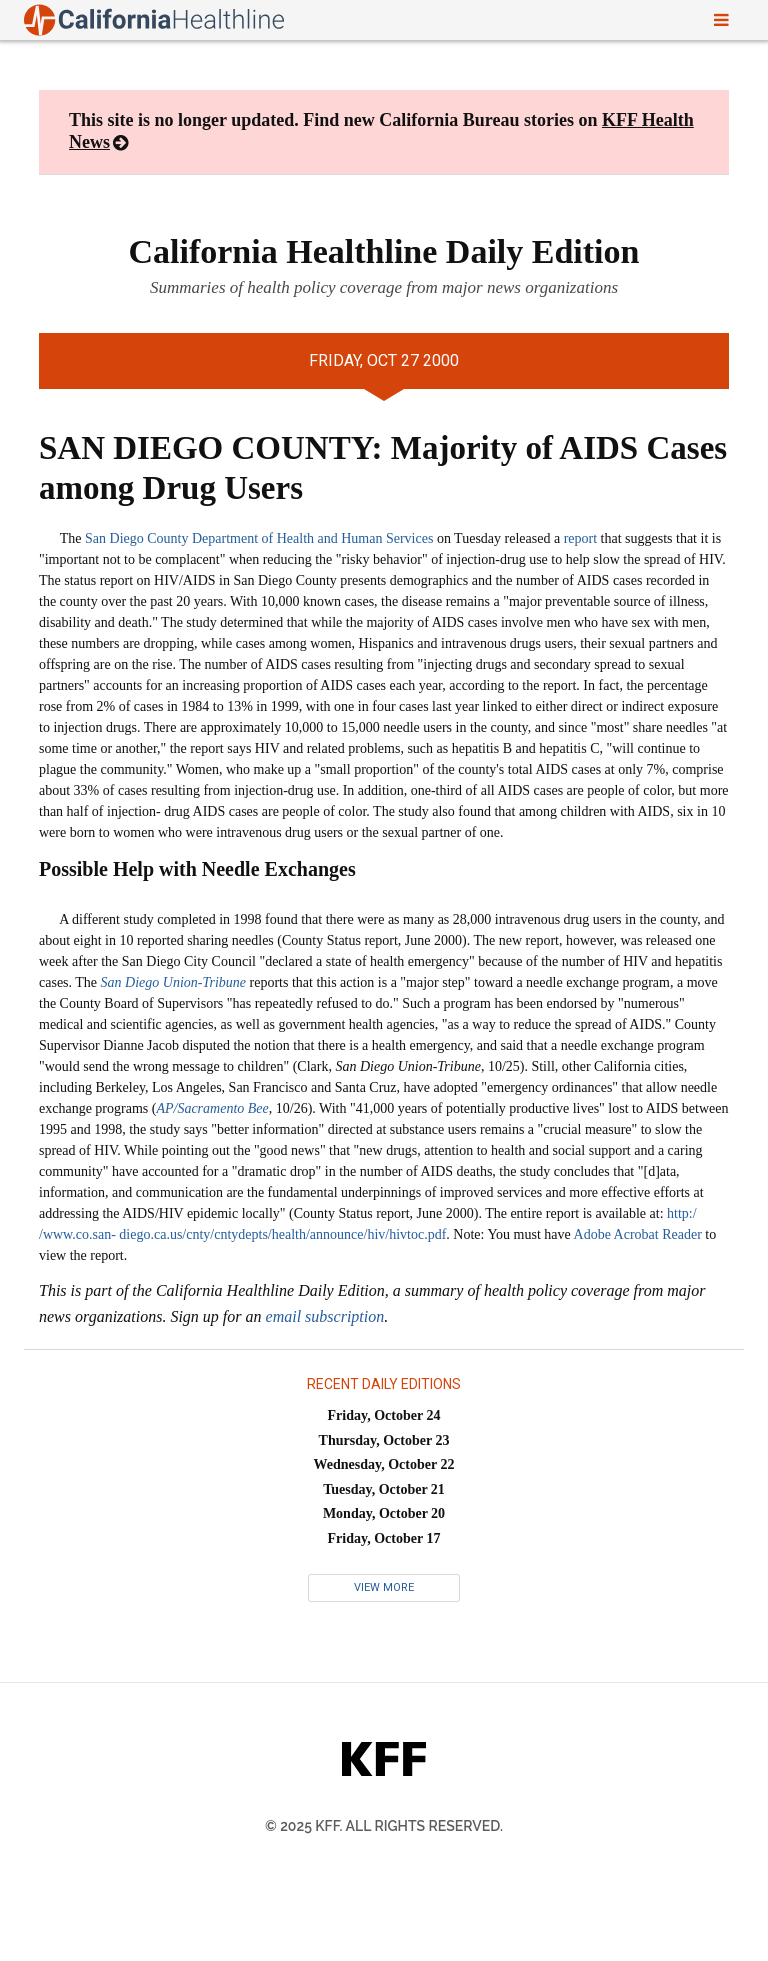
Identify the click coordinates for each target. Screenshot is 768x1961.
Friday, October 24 (384, 1415)
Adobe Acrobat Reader (638, 1234)
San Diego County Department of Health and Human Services (259, 538)
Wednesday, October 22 (384, 1464)
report (580, 538)
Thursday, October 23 (384, 1440)
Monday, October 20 (384, 1513)
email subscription (325, 1316)
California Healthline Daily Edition (384, 251)
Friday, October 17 (384, 1538)
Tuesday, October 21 (384, 1489)
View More (384, 1587)
